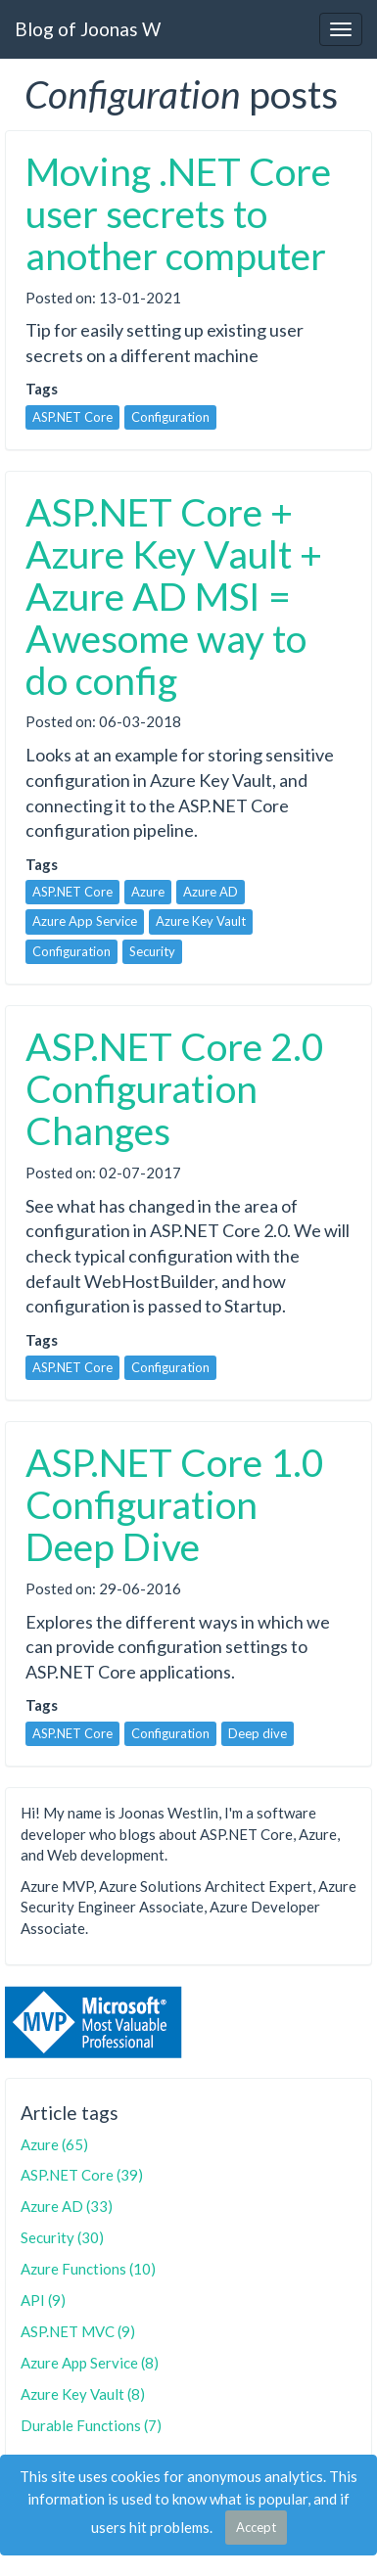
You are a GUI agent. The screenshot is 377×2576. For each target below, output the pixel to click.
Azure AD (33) (67, 2206)
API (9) (43, 2300)
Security (152, 951)
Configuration (170, 417)
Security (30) (62, 2237)
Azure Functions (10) (88, 2268)
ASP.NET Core (72, 417)
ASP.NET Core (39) (82, 2175)
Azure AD (210, 891)
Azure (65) (54, 2144)
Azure (148, 891)
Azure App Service (84, 921)
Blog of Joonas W (88, 29)
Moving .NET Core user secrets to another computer (178, 213)
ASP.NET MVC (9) (78, 2331)
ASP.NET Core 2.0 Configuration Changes (174, 1088)
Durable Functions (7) (91, 2425)
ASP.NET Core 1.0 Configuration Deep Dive (174, 1504)
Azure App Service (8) (90, 2362)
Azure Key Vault (201, 921)
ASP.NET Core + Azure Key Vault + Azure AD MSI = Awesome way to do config (173, 596)
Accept (256, 2527)
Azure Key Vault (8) (83, 2394)
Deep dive (257, 1733)
